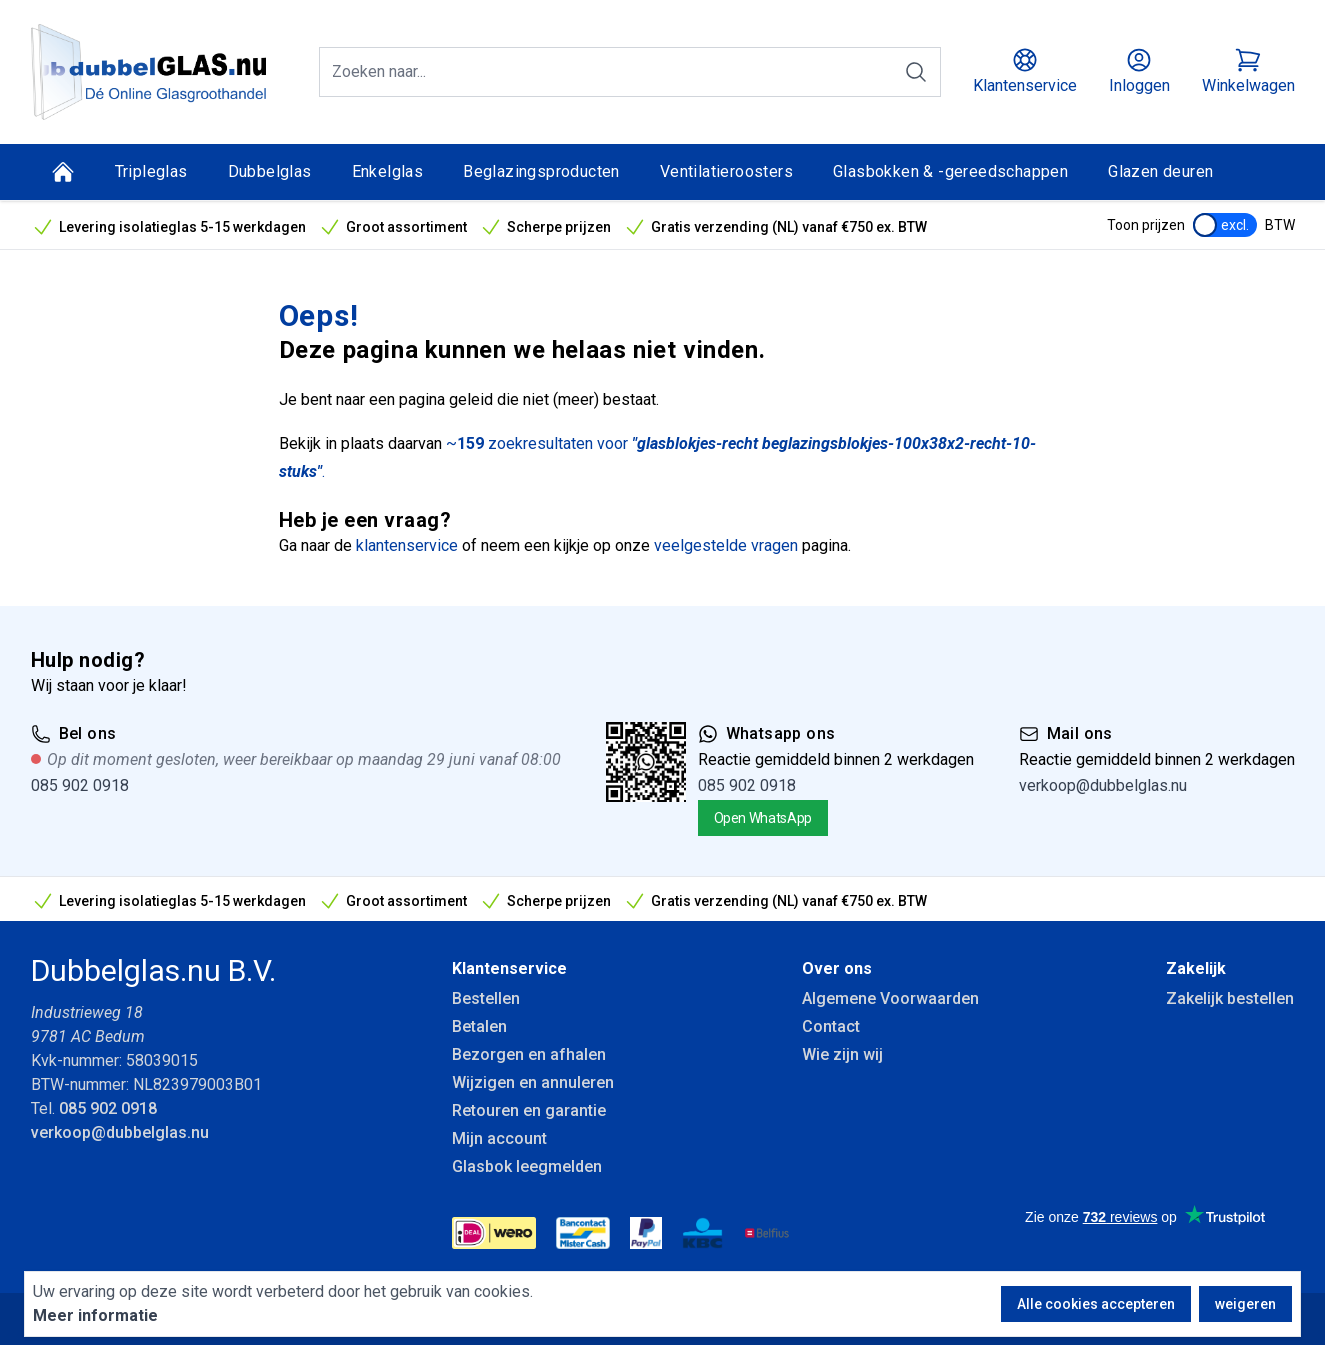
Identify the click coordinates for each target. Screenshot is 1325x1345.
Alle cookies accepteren (1096, 1304)
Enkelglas (388, 171)
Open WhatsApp (763, 818)
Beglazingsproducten (541, 171)
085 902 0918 (80, 785)
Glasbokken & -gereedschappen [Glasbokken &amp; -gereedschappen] (950, 171)
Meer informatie (95, 1315)
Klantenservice (509, 968)
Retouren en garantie (529, 1110)
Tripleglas (151, 171)
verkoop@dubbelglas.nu (1103, 785)
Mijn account (499, 1138)
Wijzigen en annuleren (533, 1082)
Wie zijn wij (842, 1054)
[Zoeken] (916, 72)
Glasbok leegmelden (527, 1166)
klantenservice (407, 545)
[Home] (63, 172)
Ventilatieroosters (726, 171)
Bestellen (486, 998)
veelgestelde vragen (726, 545)
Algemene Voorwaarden (890, 998)
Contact (831, 1026)
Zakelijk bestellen (1230, 998)
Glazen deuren (1160, 171)
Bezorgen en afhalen (529, 1054)
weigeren (1245, 1304)
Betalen (479, 1026)
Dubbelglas (270, 171)
